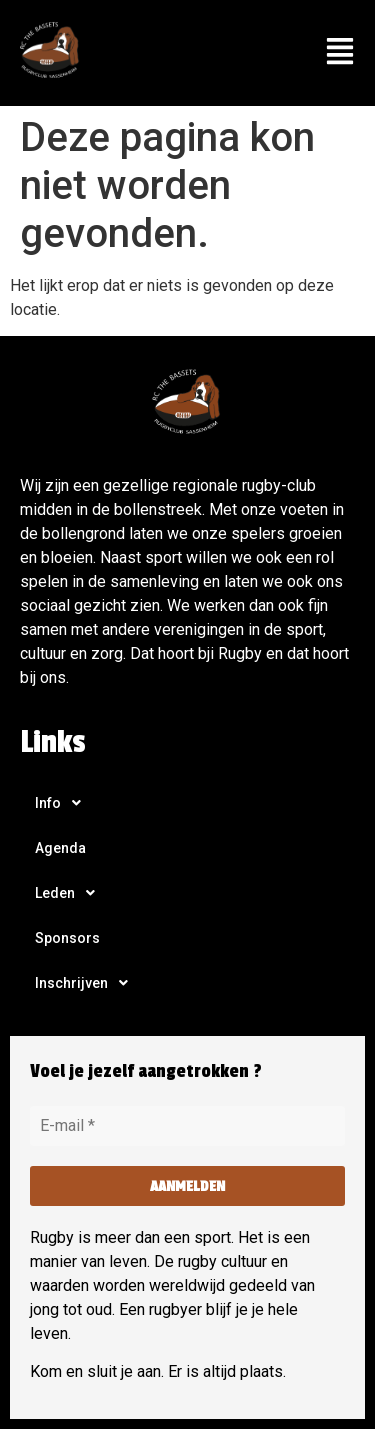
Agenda (60, 848)
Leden (70, 893)
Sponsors (67, 938)
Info (63, 803)
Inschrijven (87, 983)
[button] (339, 53)
